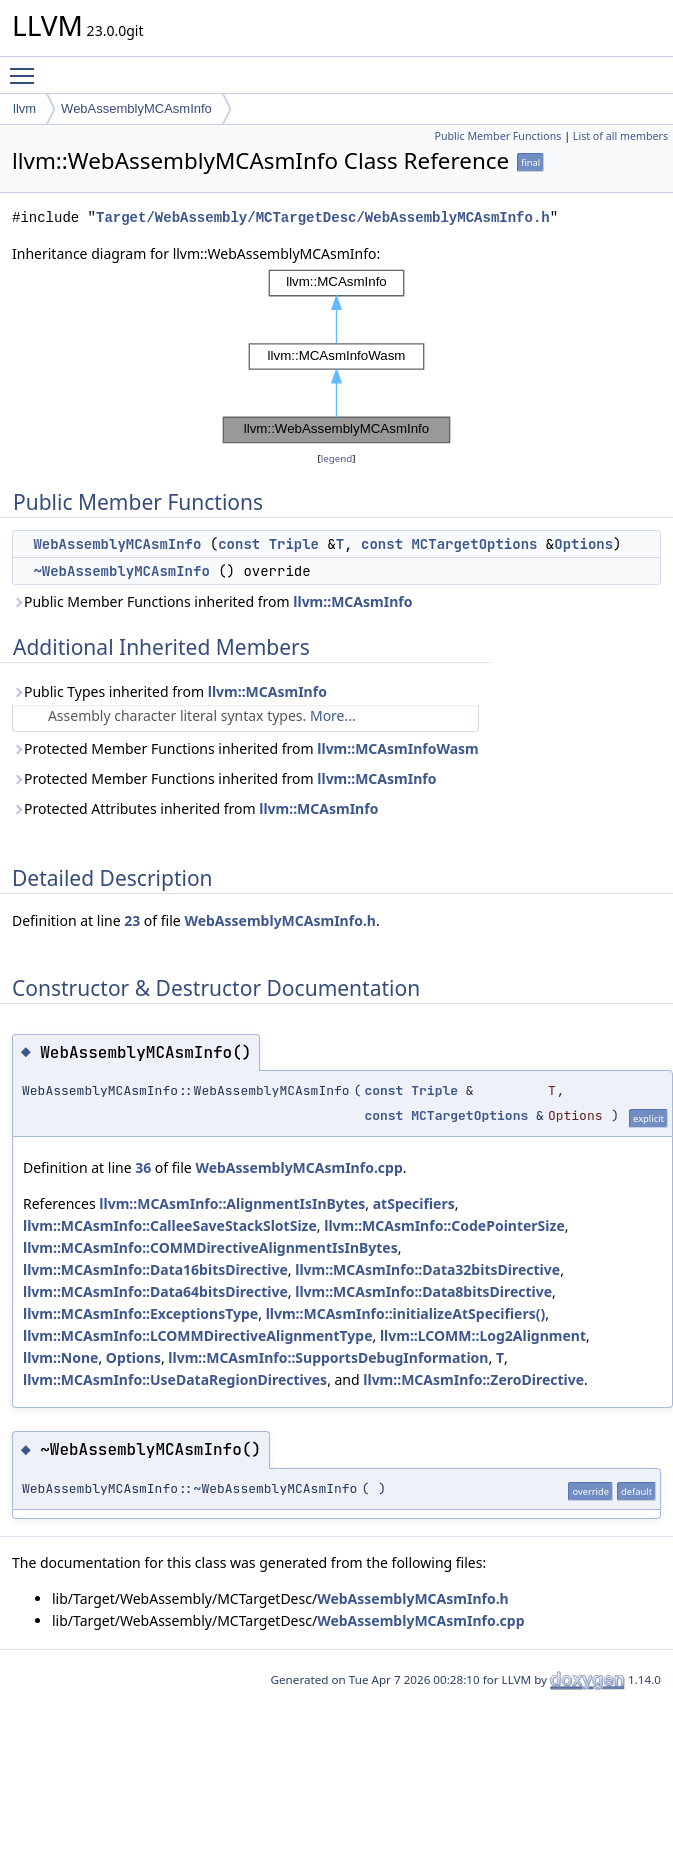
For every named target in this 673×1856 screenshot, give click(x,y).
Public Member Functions (497, 136)
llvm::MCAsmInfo (352, 601)
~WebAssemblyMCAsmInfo (121, 571)
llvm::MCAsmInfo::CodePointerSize (444, 1225)
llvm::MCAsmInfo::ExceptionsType (140, 1313)
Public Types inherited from (169, 691)
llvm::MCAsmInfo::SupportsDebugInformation (328, 1357)
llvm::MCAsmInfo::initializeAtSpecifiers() (406, 1313)
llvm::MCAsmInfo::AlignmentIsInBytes (232, 1203)
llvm (24, 108)
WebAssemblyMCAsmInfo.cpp (298, 1167)
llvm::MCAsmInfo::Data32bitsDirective (427, 1269)
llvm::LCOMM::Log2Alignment (483, 1335)
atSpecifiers (414, 1203)
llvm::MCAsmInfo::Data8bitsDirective (423, 1291)
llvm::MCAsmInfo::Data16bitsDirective (155, 1269)
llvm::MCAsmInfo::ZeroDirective (473, 1379)
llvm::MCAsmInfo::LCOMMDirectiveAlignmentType (198, 1335)
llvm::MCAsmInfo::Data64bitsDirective (155, 1291)
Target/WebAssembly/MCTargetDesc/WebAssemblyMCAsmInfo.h (323, 217)
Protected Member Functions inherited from (245, 748)
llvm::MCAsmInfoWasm (397, 748)
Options (583, 544)
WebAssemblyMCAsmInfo (136, 108)
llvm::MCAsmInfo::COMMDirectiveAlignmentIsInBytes (210, 1247)
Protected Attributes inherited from (195, 808)
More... (333, 715)
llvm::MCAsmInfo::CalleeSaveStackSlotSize (170, 1225)
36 (143, 1167)
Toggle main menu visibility (27, 67)
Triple (294, 544)
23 (132, 920)
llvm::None (60, 1357)
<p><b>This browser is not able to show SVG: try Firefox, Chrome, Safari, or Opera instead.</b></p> (337, 356)
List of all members (620, 136)
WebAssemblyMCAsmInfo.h (280, 920)
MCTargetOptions (474, 544)
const (239, 544)
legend (337, 458)
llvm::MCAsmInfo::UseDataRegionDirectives (175, 1379)
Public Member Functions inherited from (212, 601)
